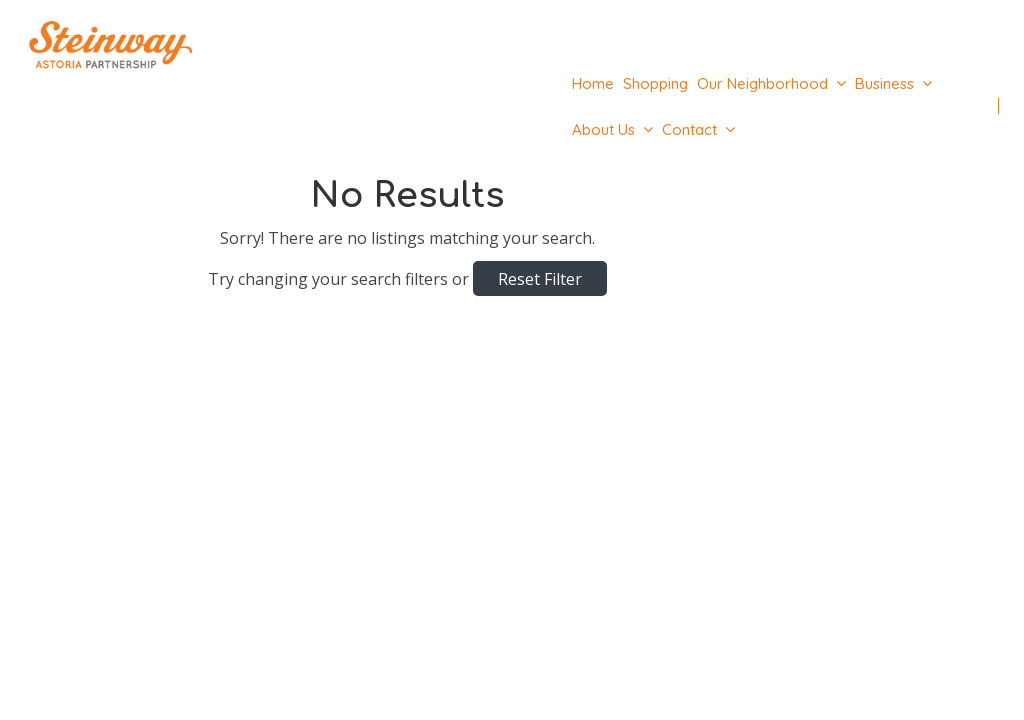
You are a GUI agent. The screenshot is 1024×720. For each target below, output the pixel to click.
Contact (689, 129)
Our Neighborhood (762, 83)
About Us (603, 129)
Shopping (655, 83)
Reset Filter (540, 279)
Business (884, 83)
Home (593, 83)
